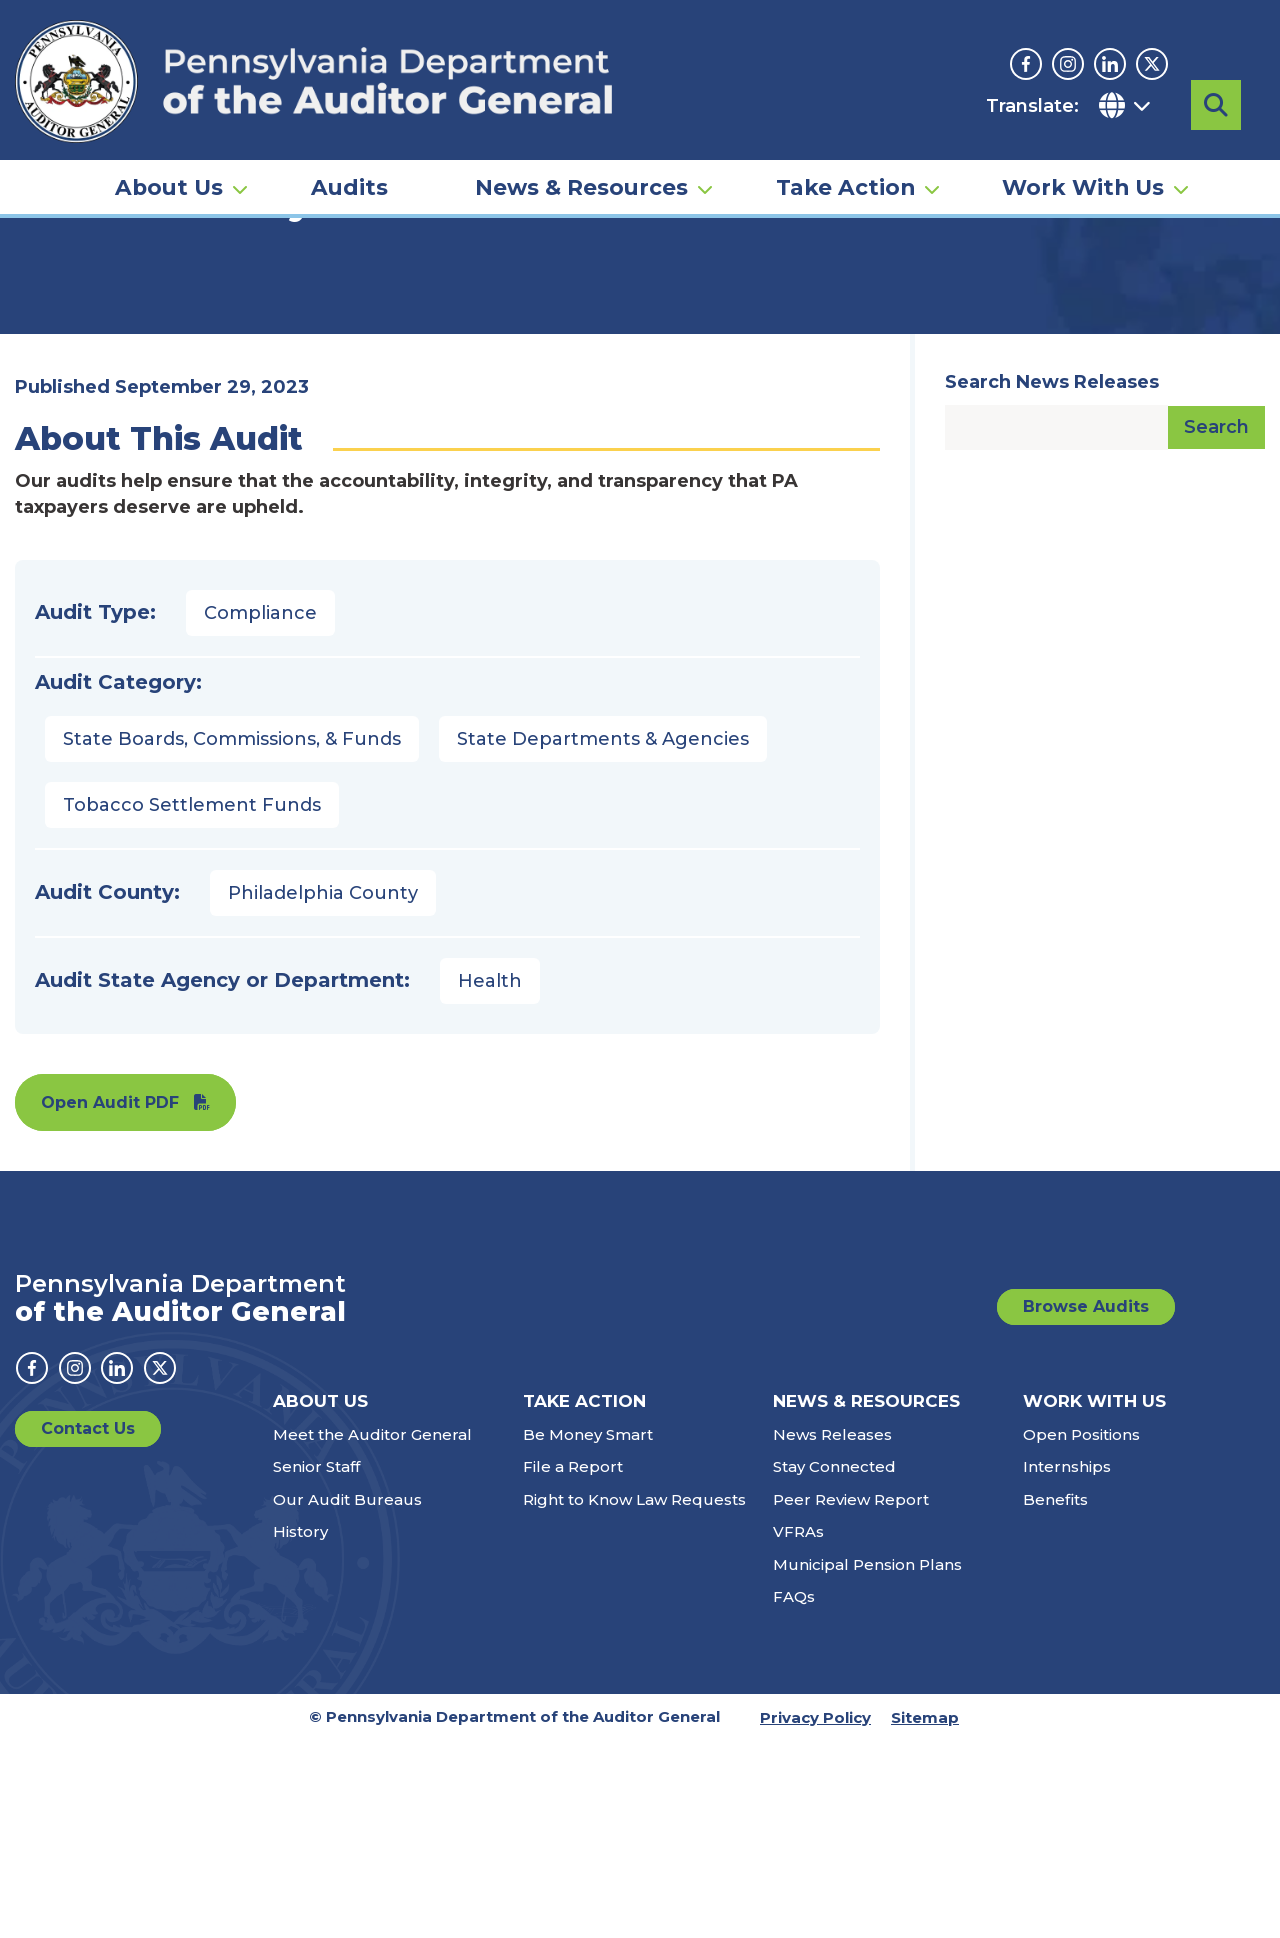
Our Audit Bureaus (347, 1696)
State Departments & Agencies (603, 936)
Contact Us (88, 1625)
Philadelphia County (323, 1090)
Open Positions (1081, 1631)
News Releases (832, 1631)
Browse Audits (1086, 1503)
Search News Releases (1052, 579)
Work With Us (1083, 166)
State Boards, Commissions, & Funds (232, 936)
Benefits (1055, 1696)
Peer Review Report (851, 1696)
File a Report (573, 1663)
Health (490, 1178)
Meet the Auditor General (372, 1631)
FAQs (794, 1793)
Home (44, 305)
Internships (1067, 1663)
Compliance (260, 810)
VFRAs (798, 1728)
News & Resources (581, 166)
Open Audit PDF (110, 1299)
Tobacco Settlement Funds (192, 1002)
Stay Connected (834, 1663)
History (300, 1728)
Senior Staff (316, 1663)
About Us (169, 166)
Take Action (845, 166)
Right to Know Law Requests (634, 1696)
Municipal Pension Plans (867, 1761)
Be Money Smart (588, 1631)
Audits (349, 166)
